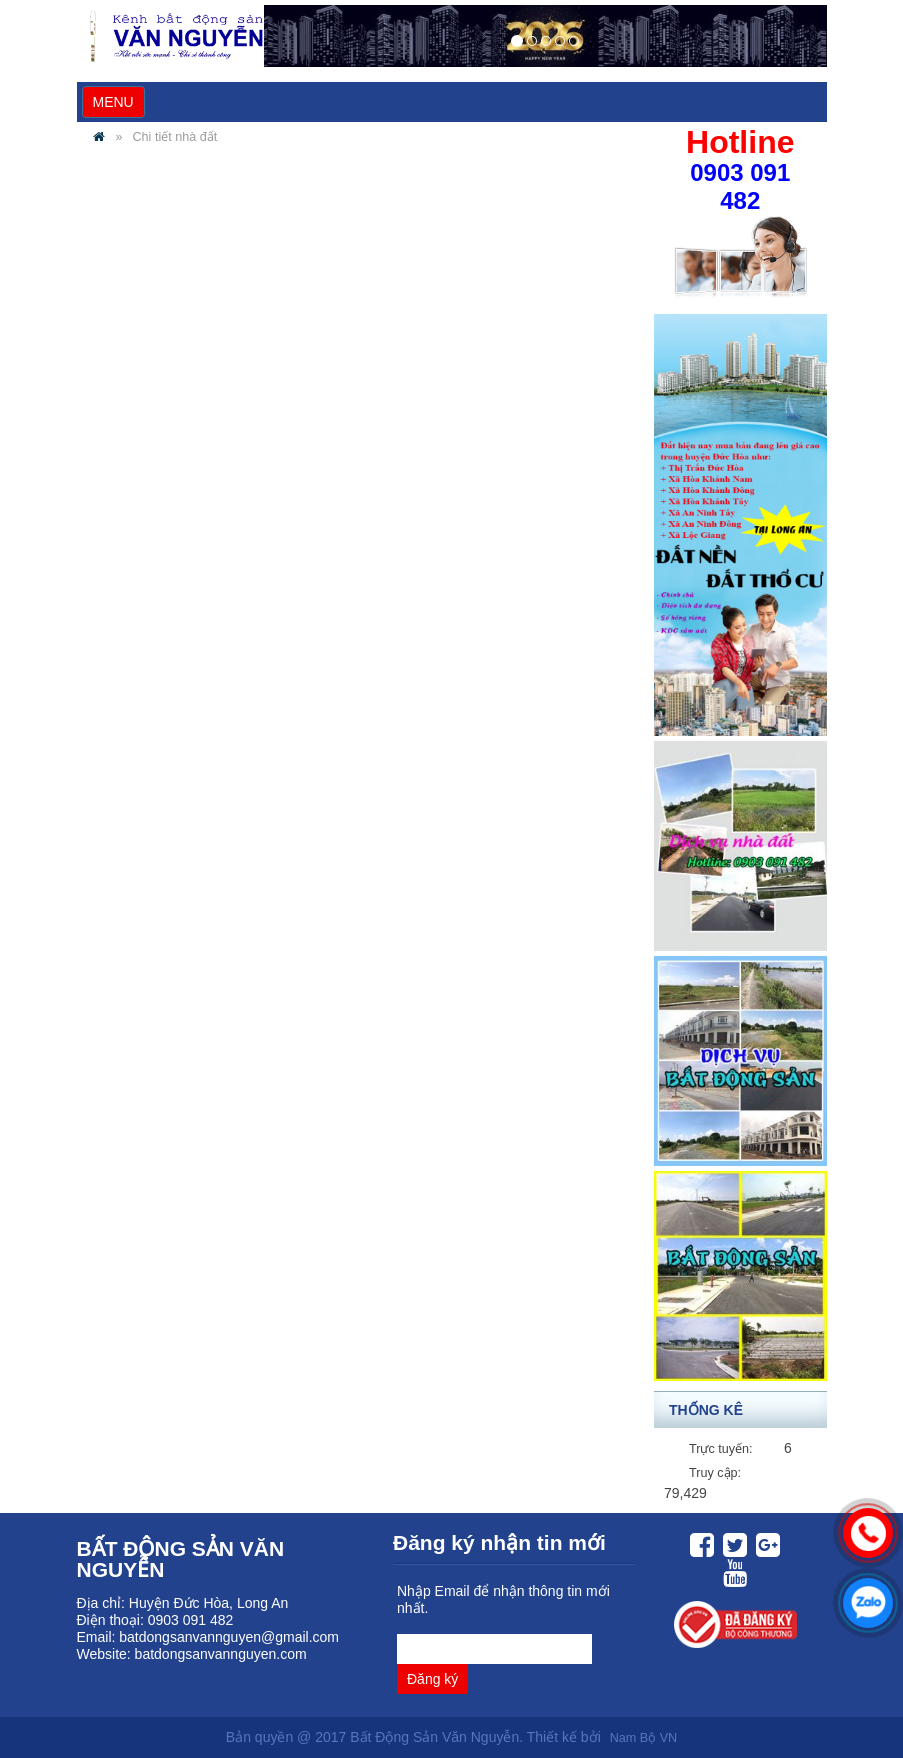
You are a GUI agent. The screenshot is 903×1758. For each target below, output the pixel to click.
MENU (118, 104)
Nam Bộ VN (643, 1738)
